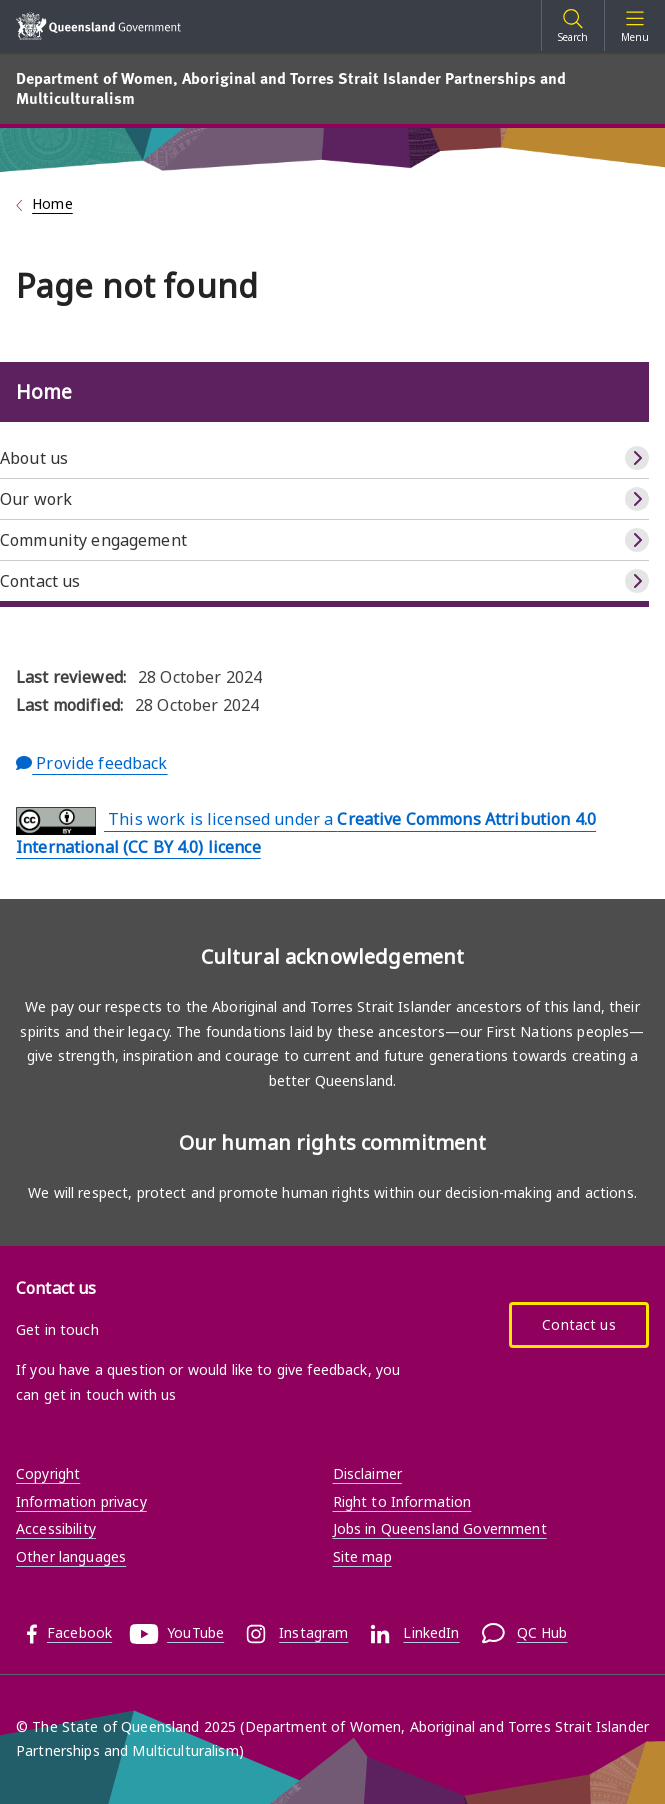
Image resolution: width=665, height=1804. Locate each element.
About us (34, 458)
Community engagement (93, 540)
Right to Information (402, 1501)
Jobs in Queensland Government (440, 1528)
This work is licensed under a (306, 832)
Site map (362, 1556)
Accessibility (56, 1528)
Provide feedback (92, 763)
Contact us (40, 581)
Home (52, 203)
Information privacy (81, 1501)
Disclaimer (367, 1473)
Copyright (48, 1473)
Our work (36, 499)
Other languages (71, 1556)
